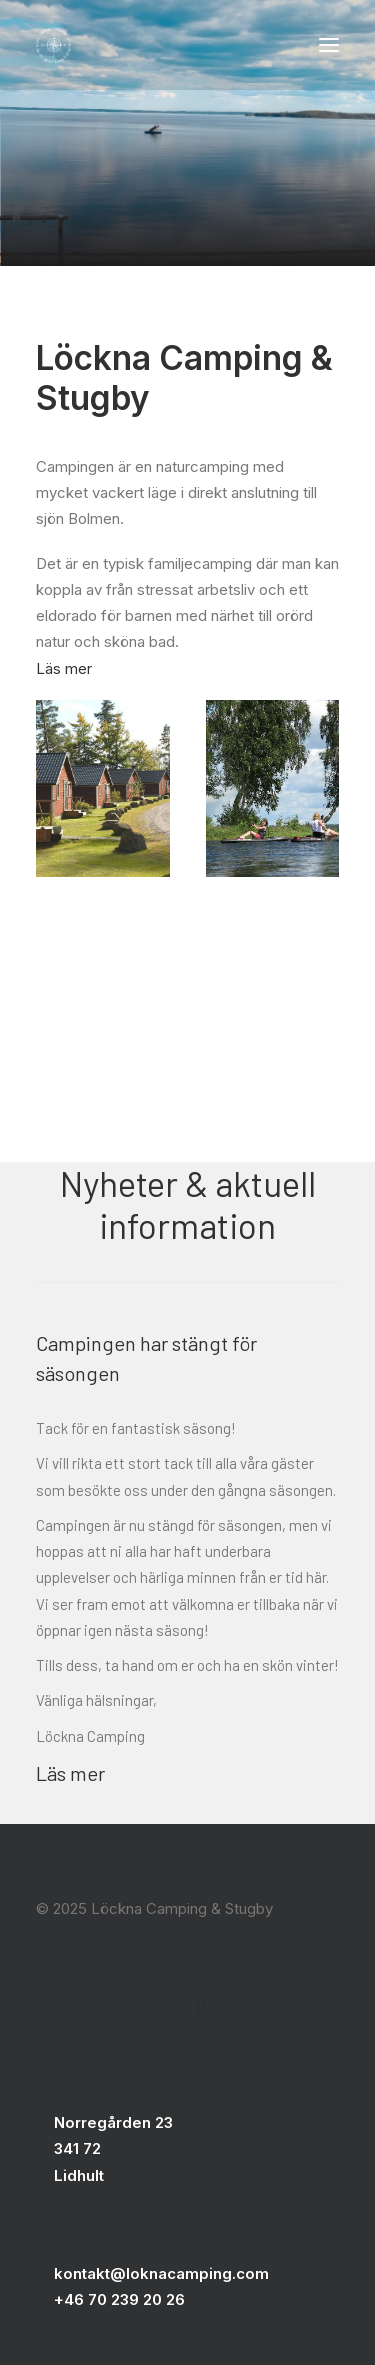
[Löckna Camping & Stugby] (53, 45)
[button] (329, 45)
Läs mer (64, 668)
